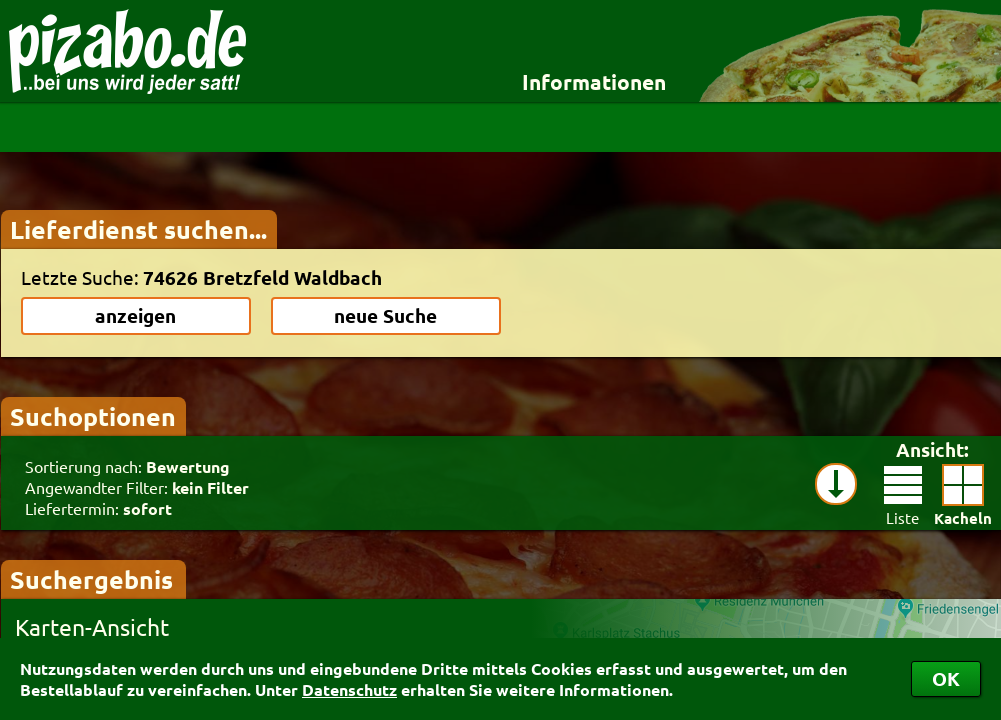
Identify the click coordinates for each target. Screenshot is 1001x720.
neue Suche (385, 315)
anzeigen (135, 315)
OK (946, 678)
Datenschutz (349, 689)
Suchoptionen (93, 416)
